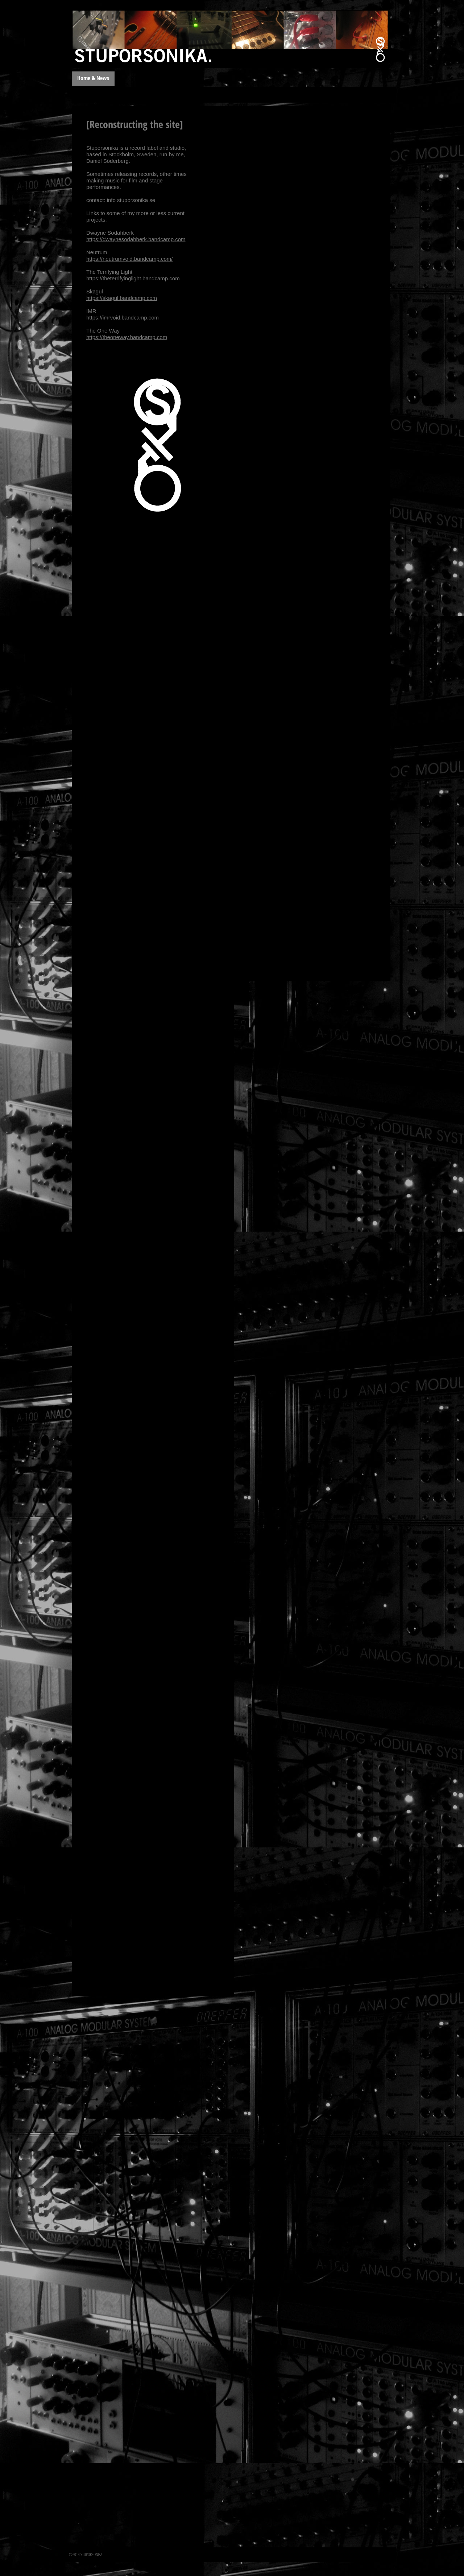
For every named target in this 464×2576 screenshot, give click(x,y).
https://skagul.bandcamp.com (121, 298)
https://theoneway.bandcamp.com (126, 337)
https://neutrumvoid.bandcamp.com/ (129, 259)
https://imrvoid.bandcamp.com (122, 317)
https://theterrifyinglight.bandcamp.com (133, 278)
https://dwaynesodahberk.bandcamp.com (136, 239)
